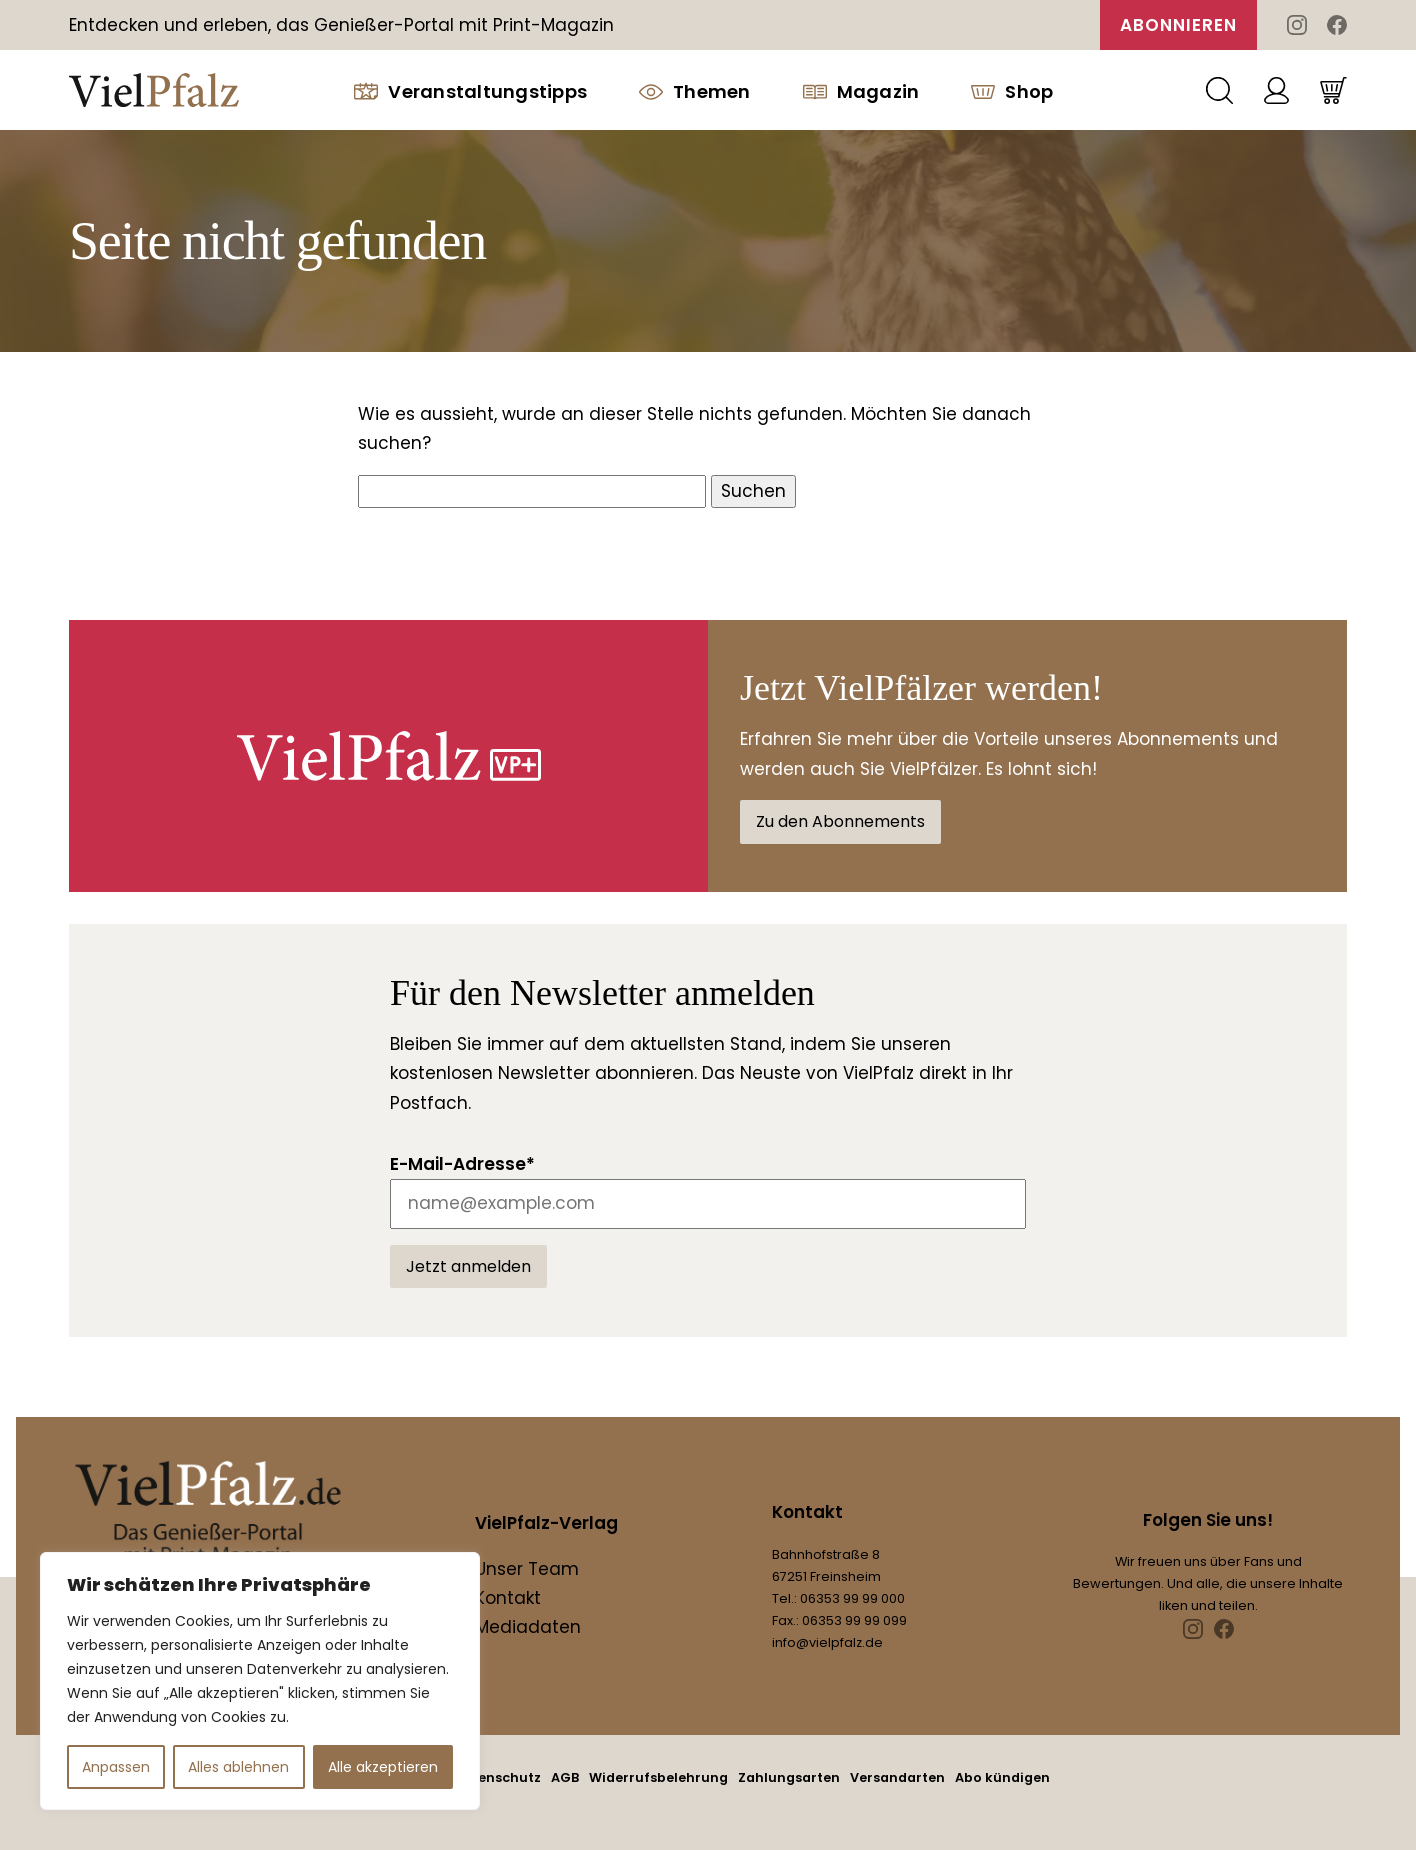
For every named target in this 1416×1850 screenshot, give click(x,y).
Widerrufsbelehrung (658, 1777)
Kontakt (508, 1598)
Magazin (861, 91)
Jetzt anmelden (468, 1266)
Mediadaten (528, 1627)
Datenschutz (497, 1777)
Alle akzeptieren (383, 1767)
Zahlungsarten (789, 1777)
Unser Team (527, 1569)
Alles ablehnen (238, 1767)
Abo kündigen (1002, 1777)
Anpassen (116, 1767)
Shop (1012, 91)
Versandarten (897, 1777)
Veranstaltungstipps (470, 91)
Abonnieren (1178, 25)
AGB (565, 1777)
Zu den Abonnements (840, 821)
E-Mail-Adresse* (462, 1164)
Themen (695, 91)
